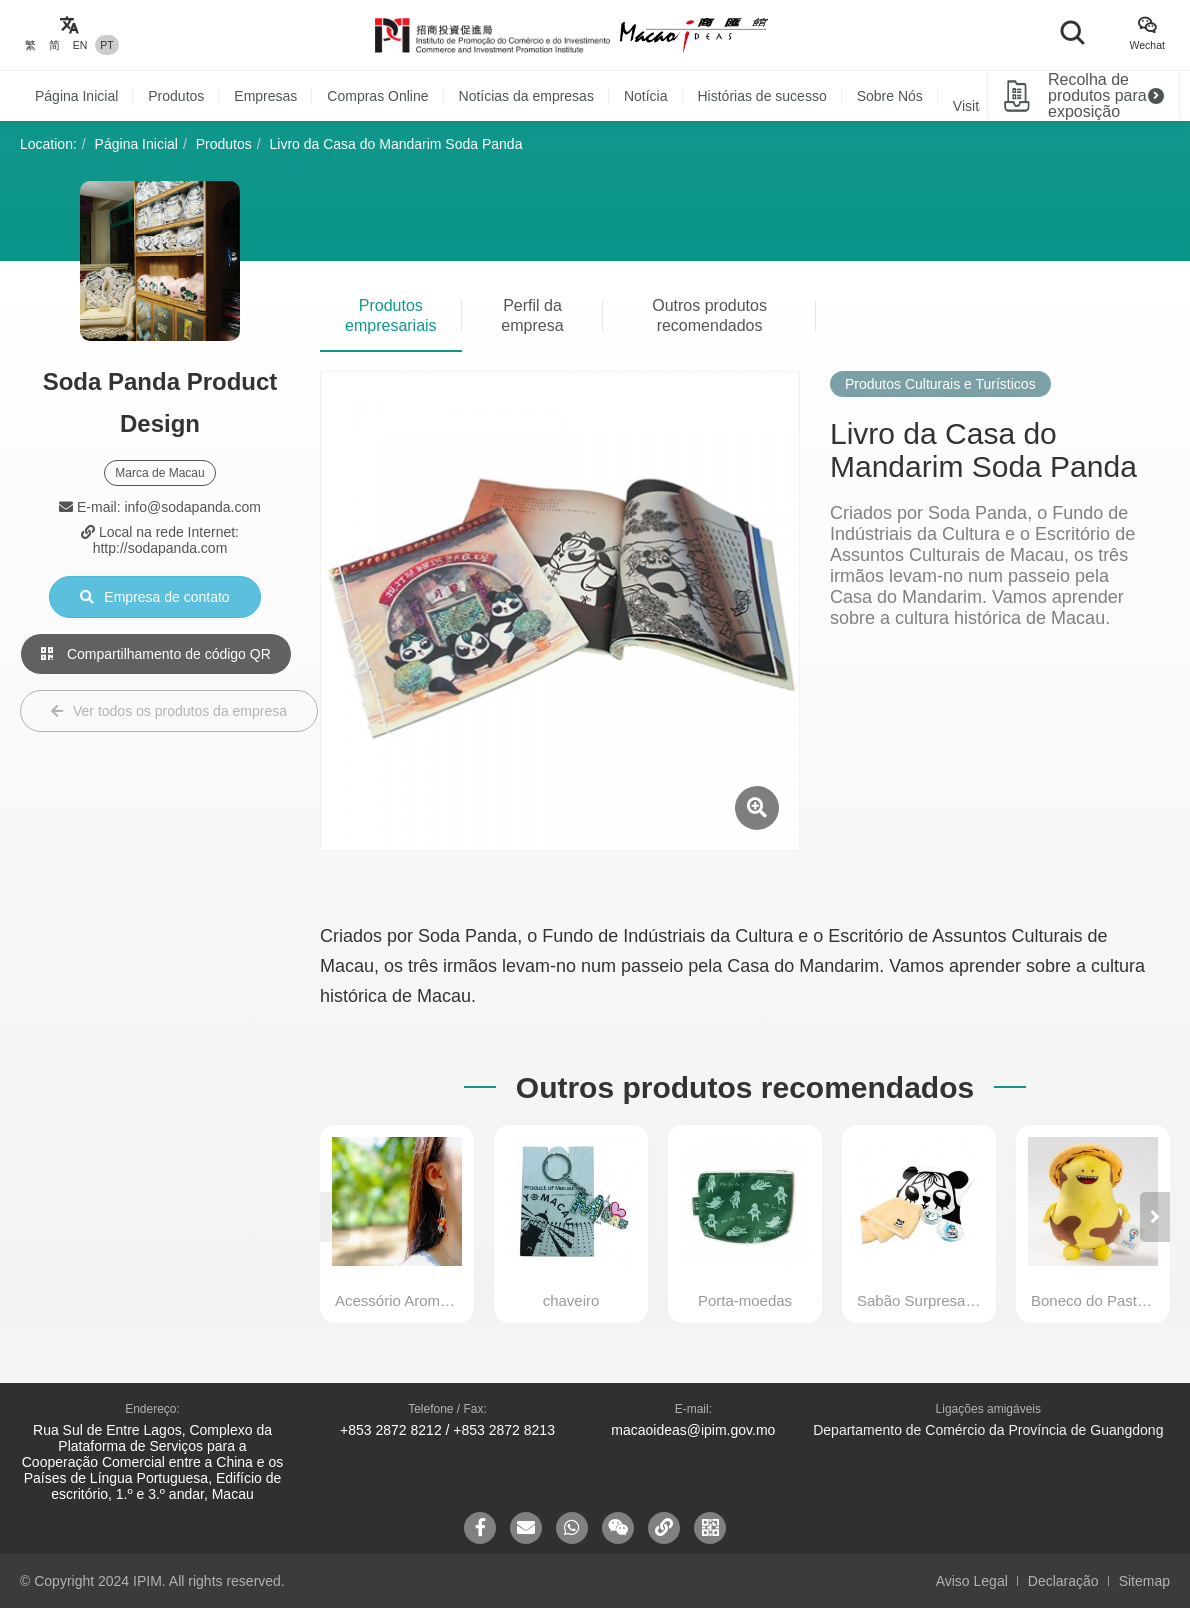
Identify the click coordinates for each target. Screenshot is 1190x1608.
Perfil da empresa (532, 315)
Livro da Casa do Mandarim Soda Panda (396, 144)
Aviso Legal (972, 1581)
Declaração (1063, 1581)
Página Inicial (76, 96)
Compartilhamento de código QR (156, 654)
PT (106, 45)
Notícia (646, 96)
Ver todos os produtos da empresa (169, 711)
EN (80, 45)
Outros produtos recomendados (709, 315)
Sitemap (1144, 1581)
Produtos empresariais (391, 315)
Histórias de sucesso (762, 96)
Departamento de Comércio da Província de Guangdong (988, 1430)
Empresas (265, 96)
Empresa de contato (154, 597)
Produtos (176, 96)
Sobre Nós (890, 96)
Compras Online (377, 96)
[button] (1155, 1217)
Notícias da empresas (526, 96)
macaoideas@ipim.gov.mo (693, 1430)
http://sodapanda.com (160, 548)
